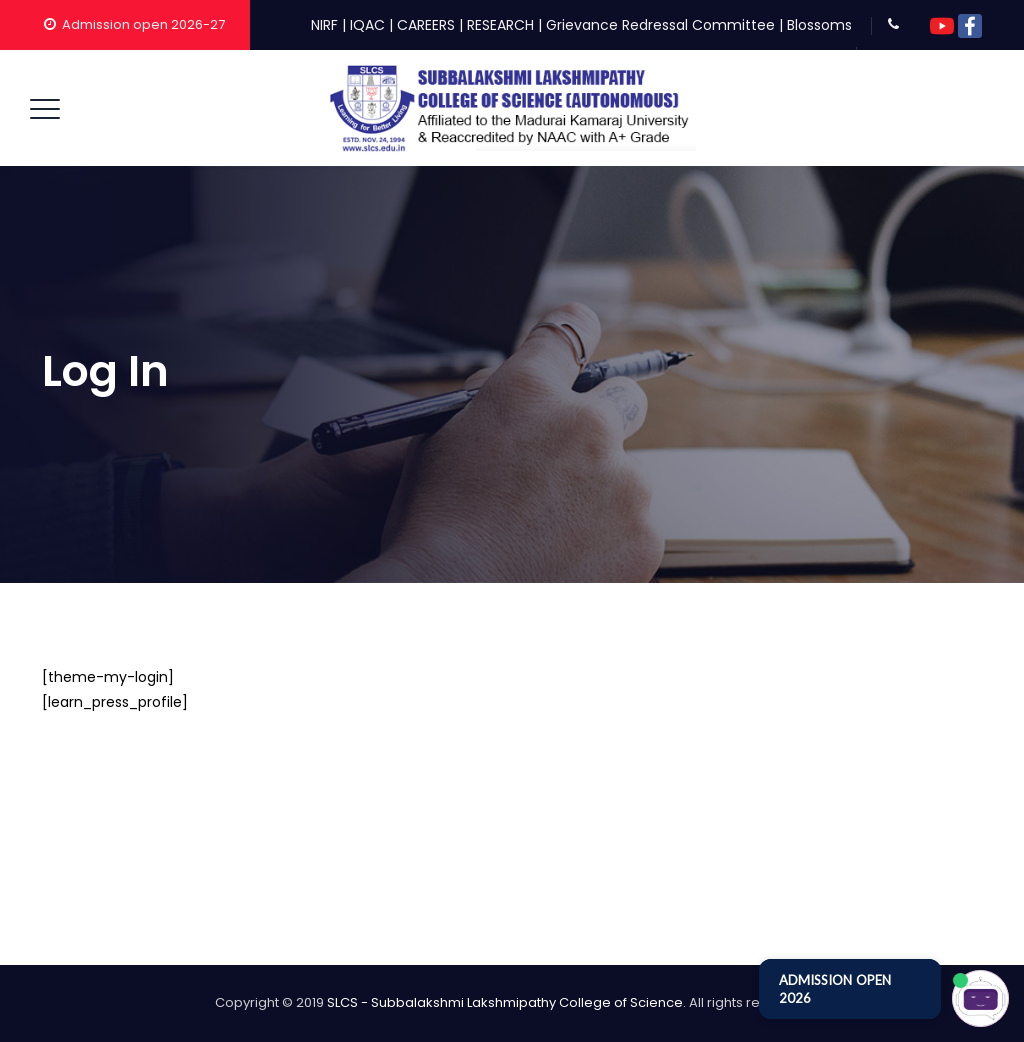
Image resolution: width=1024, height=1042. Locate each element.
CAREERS (426, 25)
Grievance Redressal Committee (660, 25)
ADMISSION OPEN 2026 (835, 989)
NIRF (324, 25)
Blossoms (819, 25)
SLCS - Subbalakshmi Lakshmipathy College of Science (505, 1002)
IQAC (367, 25)
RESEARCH (500, 25)
